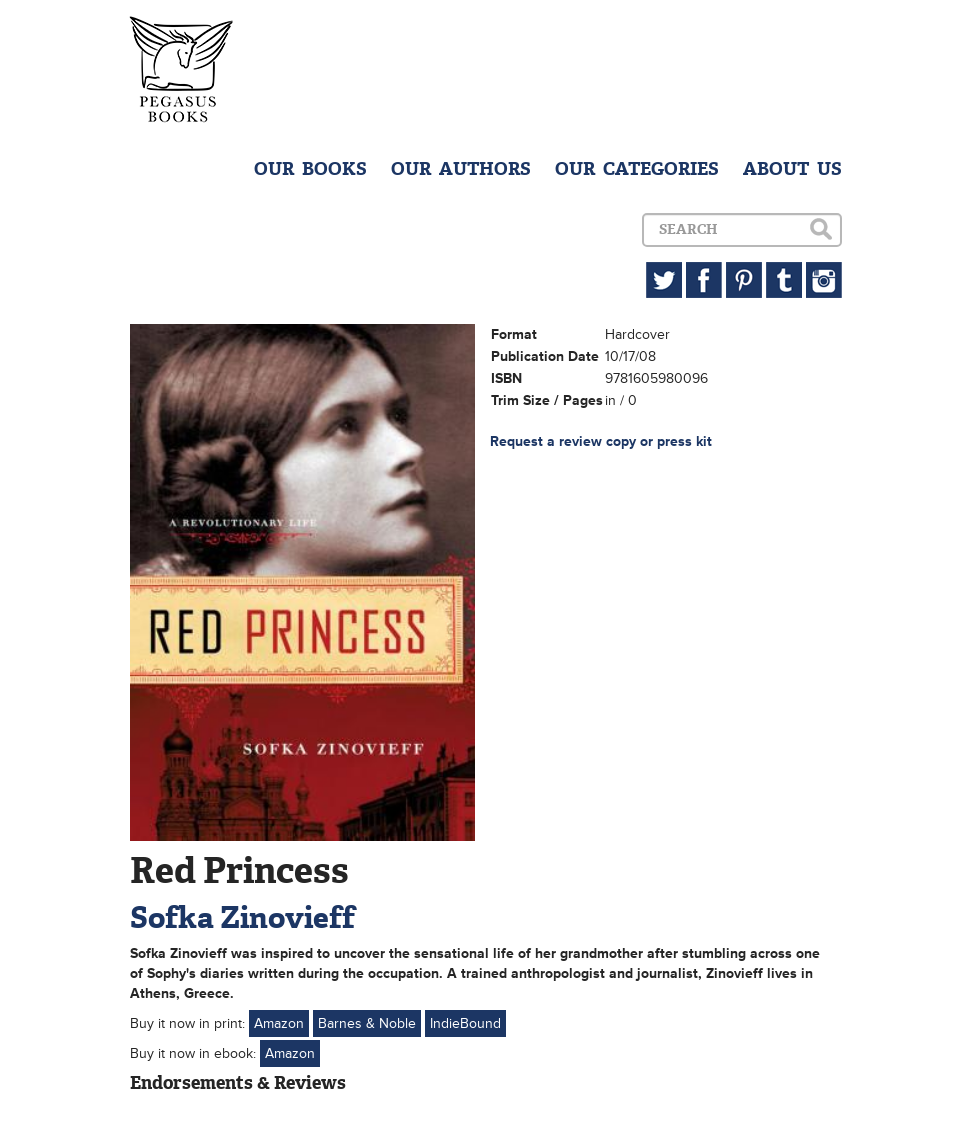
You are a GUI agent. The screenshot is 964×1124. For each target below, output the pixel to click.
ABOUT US (792, 169)
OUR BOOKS (310, 169)
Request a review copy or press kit (601, 441)
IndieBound (465, 1023)
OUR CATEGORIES (637, 169)
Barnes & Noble (367, 1023)
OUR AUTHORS (461, 169)
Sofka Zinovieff (242, 917)
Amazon (279, 1023)
